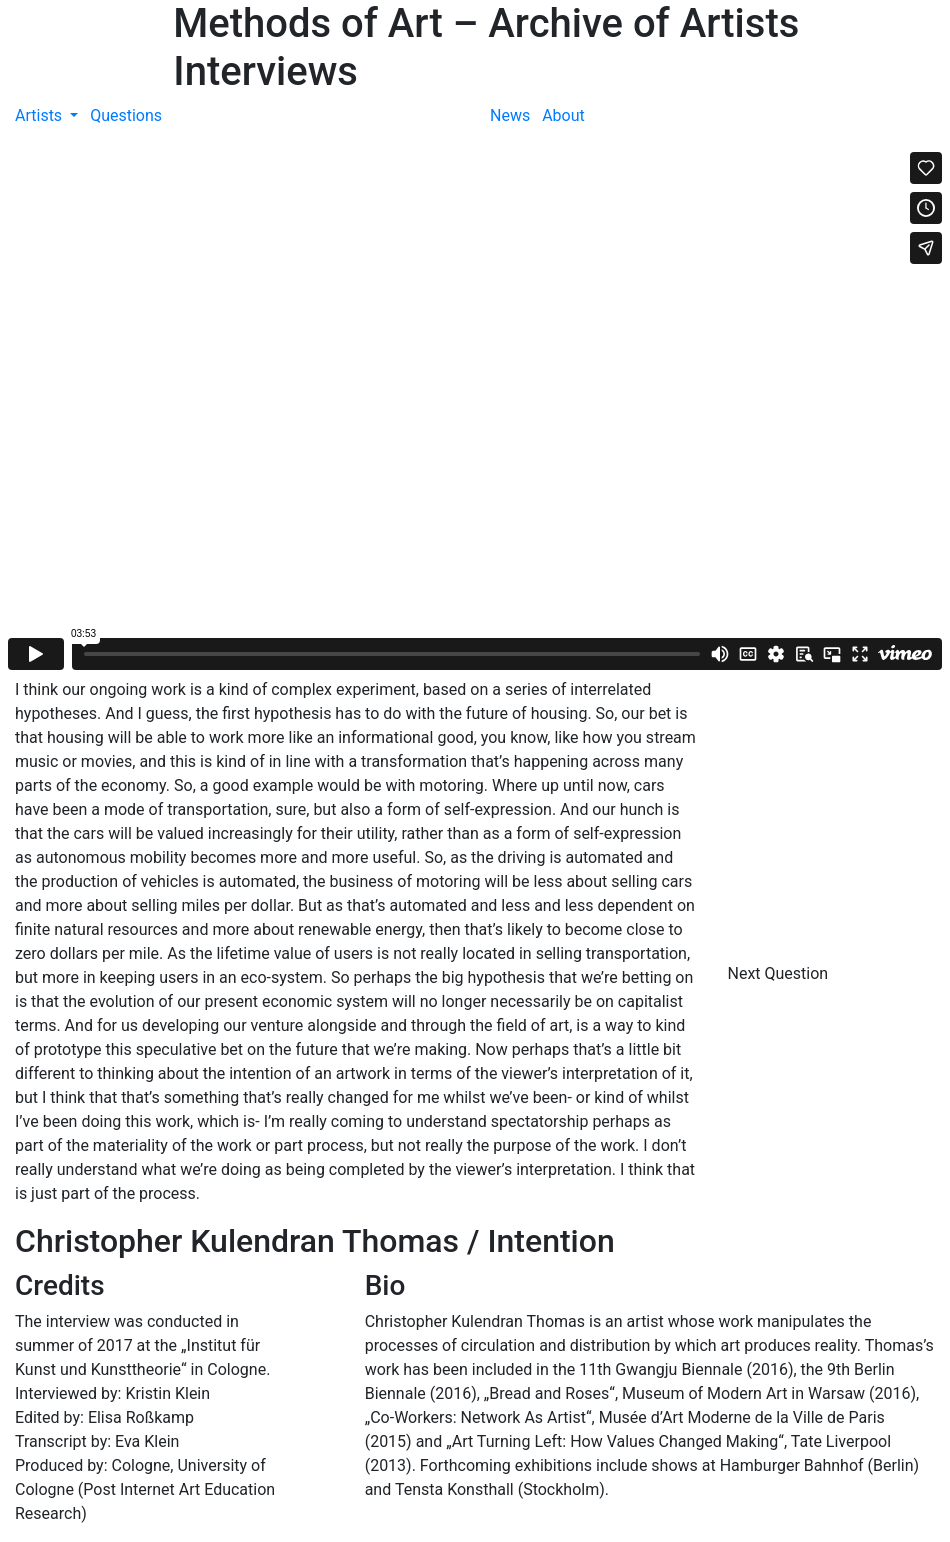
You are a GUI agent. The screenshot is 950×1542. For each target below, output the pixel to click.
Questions (126, 115)
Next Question (780, 973)
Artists (40, 115)
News (510, 115)
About (563, 115)
